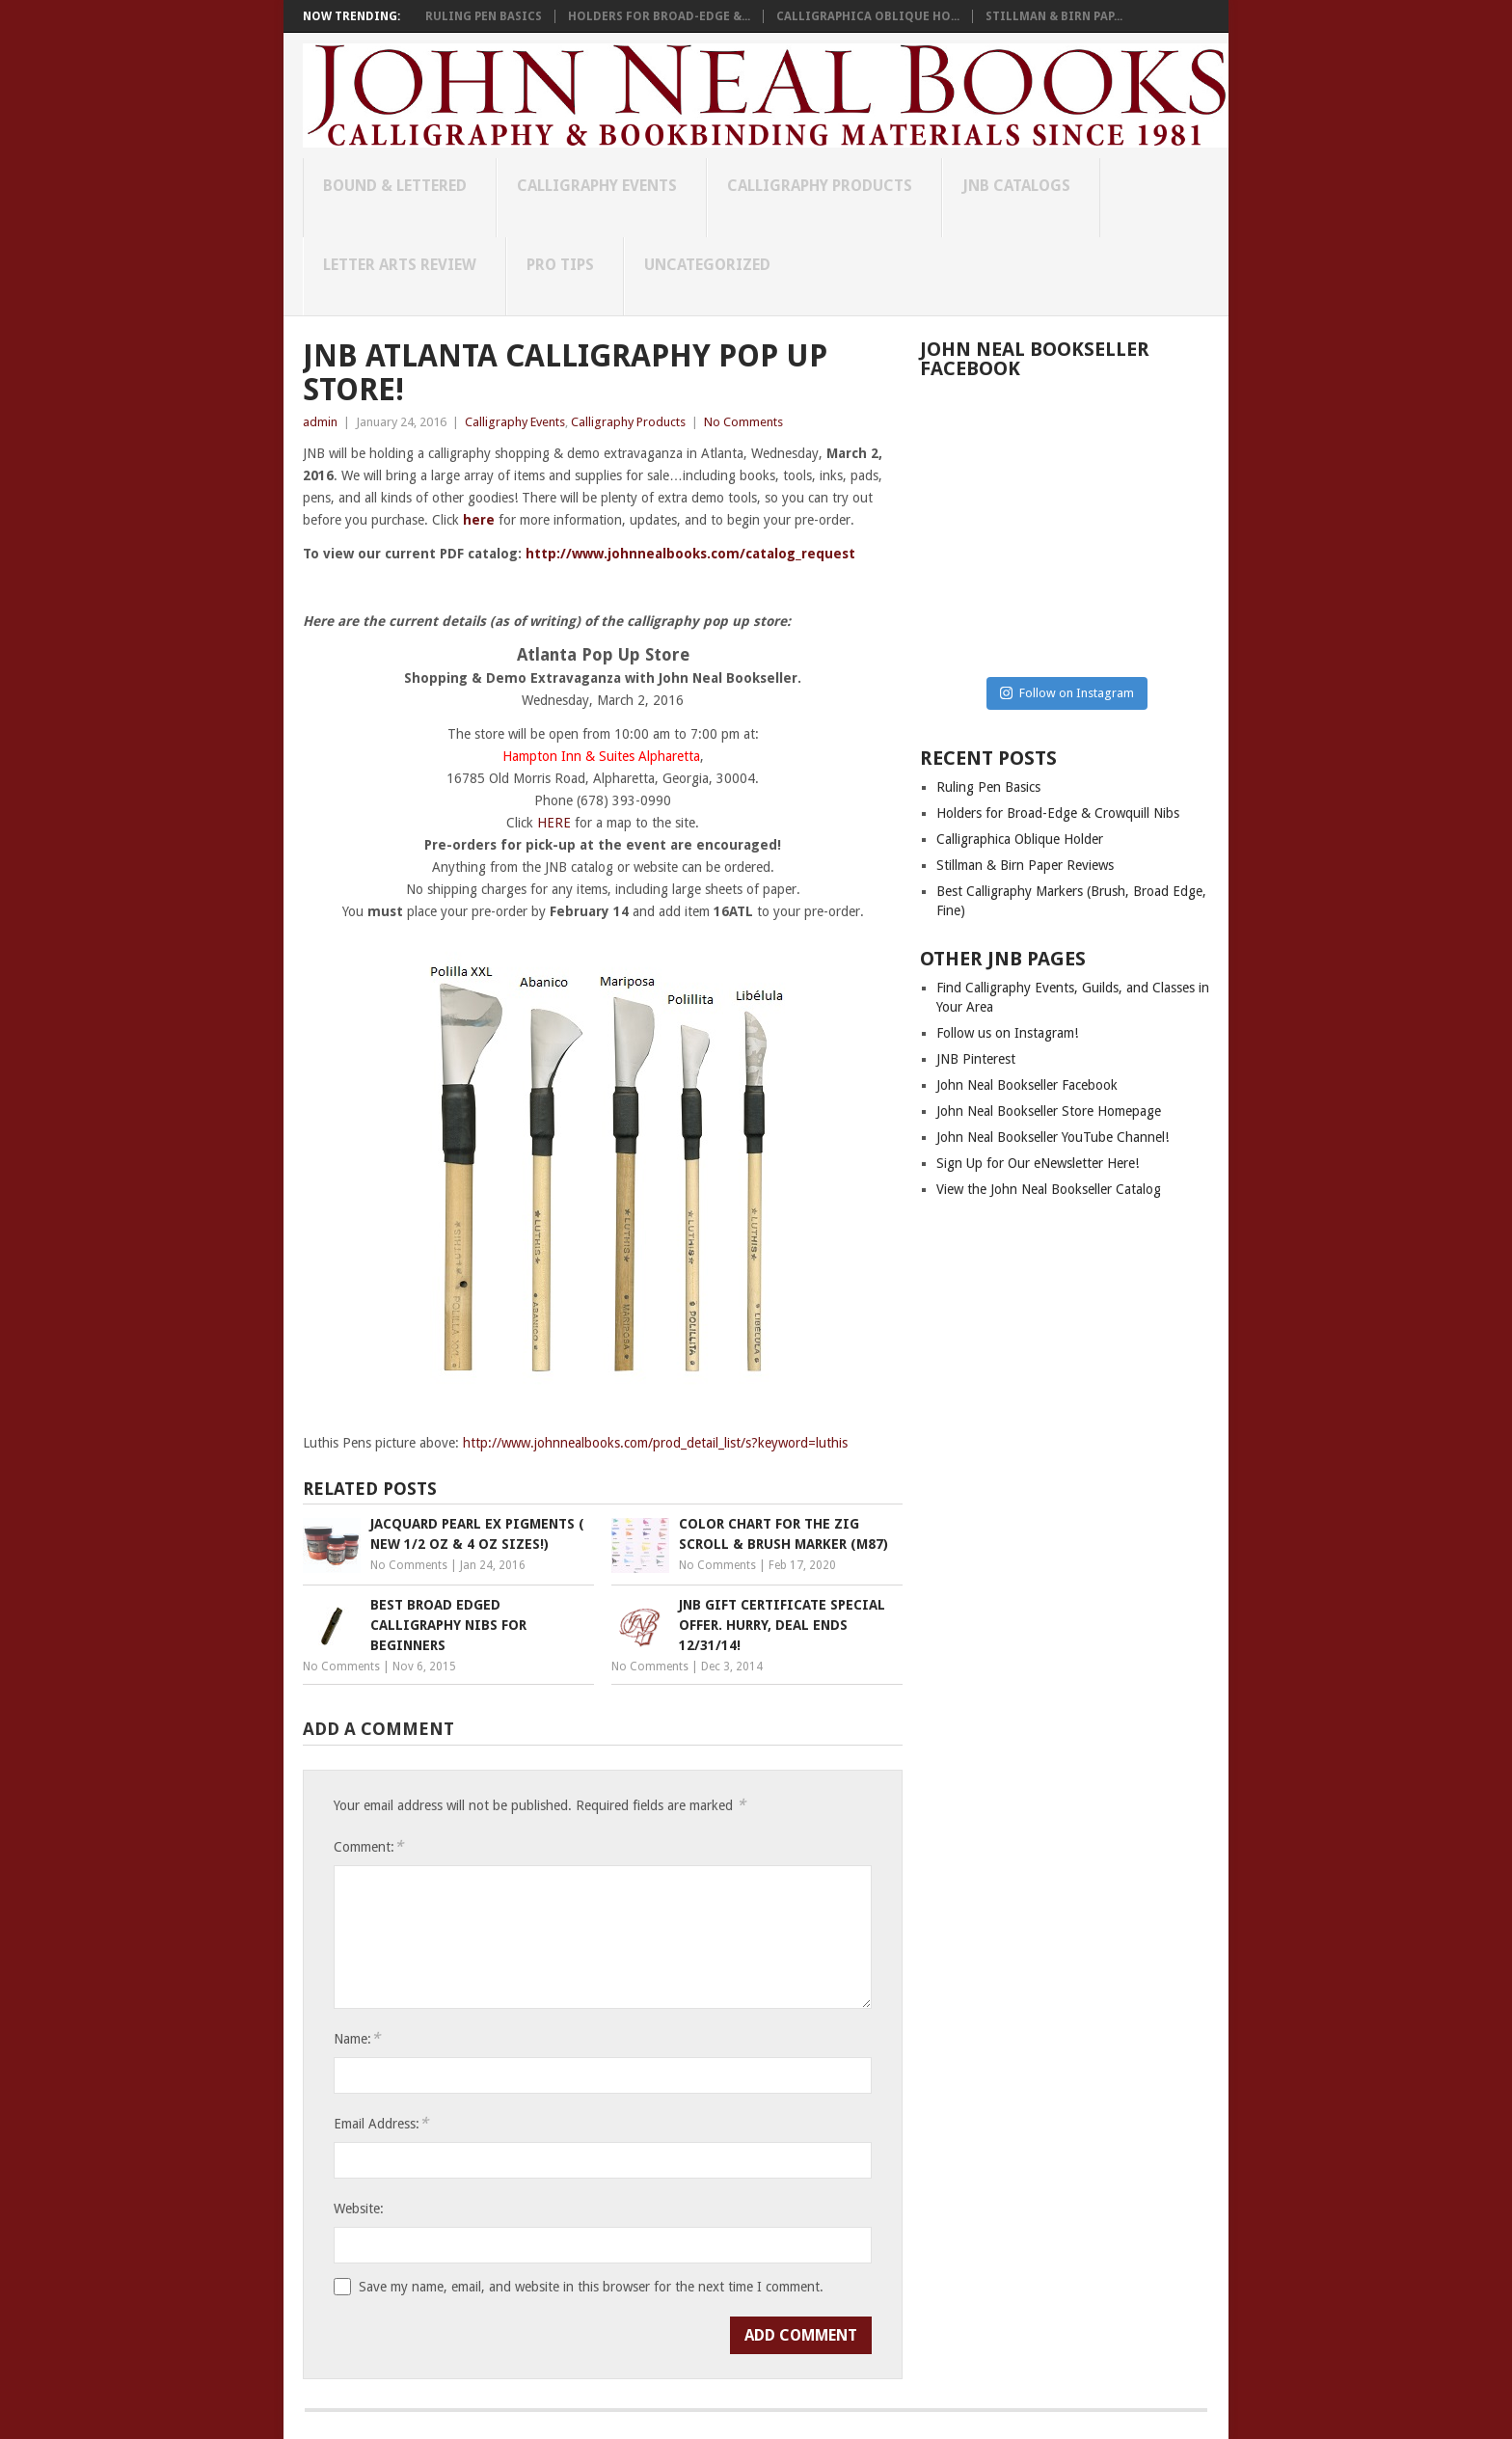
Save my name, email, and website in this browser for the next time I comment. (591, 2286)
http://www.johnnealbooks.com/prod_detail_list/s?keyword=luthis (655, 1442)
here (479, 520)
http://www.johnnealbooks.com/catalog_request (690, 553)
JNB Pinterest (975, 1059)
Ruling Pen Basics (483, 16)
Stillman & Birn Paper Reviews (1025, 865)
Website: (359, 2208)
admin (320, 422)
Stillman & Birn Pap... (1054, 16)
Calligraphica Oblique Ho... (867, 16)
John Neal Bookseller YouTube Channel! (1052, 1137)
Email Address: (381, 2123)
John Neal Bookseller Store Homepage (1048, 1111)
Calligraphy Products (819, 185)
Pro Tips (560, 265)
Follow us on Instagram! (1007, 1033)
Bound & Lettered (395, 185)
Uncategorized (707, 265)
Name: (357, 2038)
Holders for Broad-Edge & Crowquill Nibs (1057, 813)
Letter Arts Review (399, 265)
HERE (554, 822)
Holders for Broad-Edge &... (659, 16)
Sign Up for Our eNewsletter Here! (1037, 1163)
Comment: (368, 1846)
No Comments (743, 422)
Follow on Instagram (1067, 693)
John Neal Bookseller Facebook (1027, 1085)
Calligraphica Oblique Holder (1019, 839)
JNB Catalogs (1016, 185)
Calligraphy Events (597, 185)
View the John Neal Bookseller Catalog (1048, 1189)
